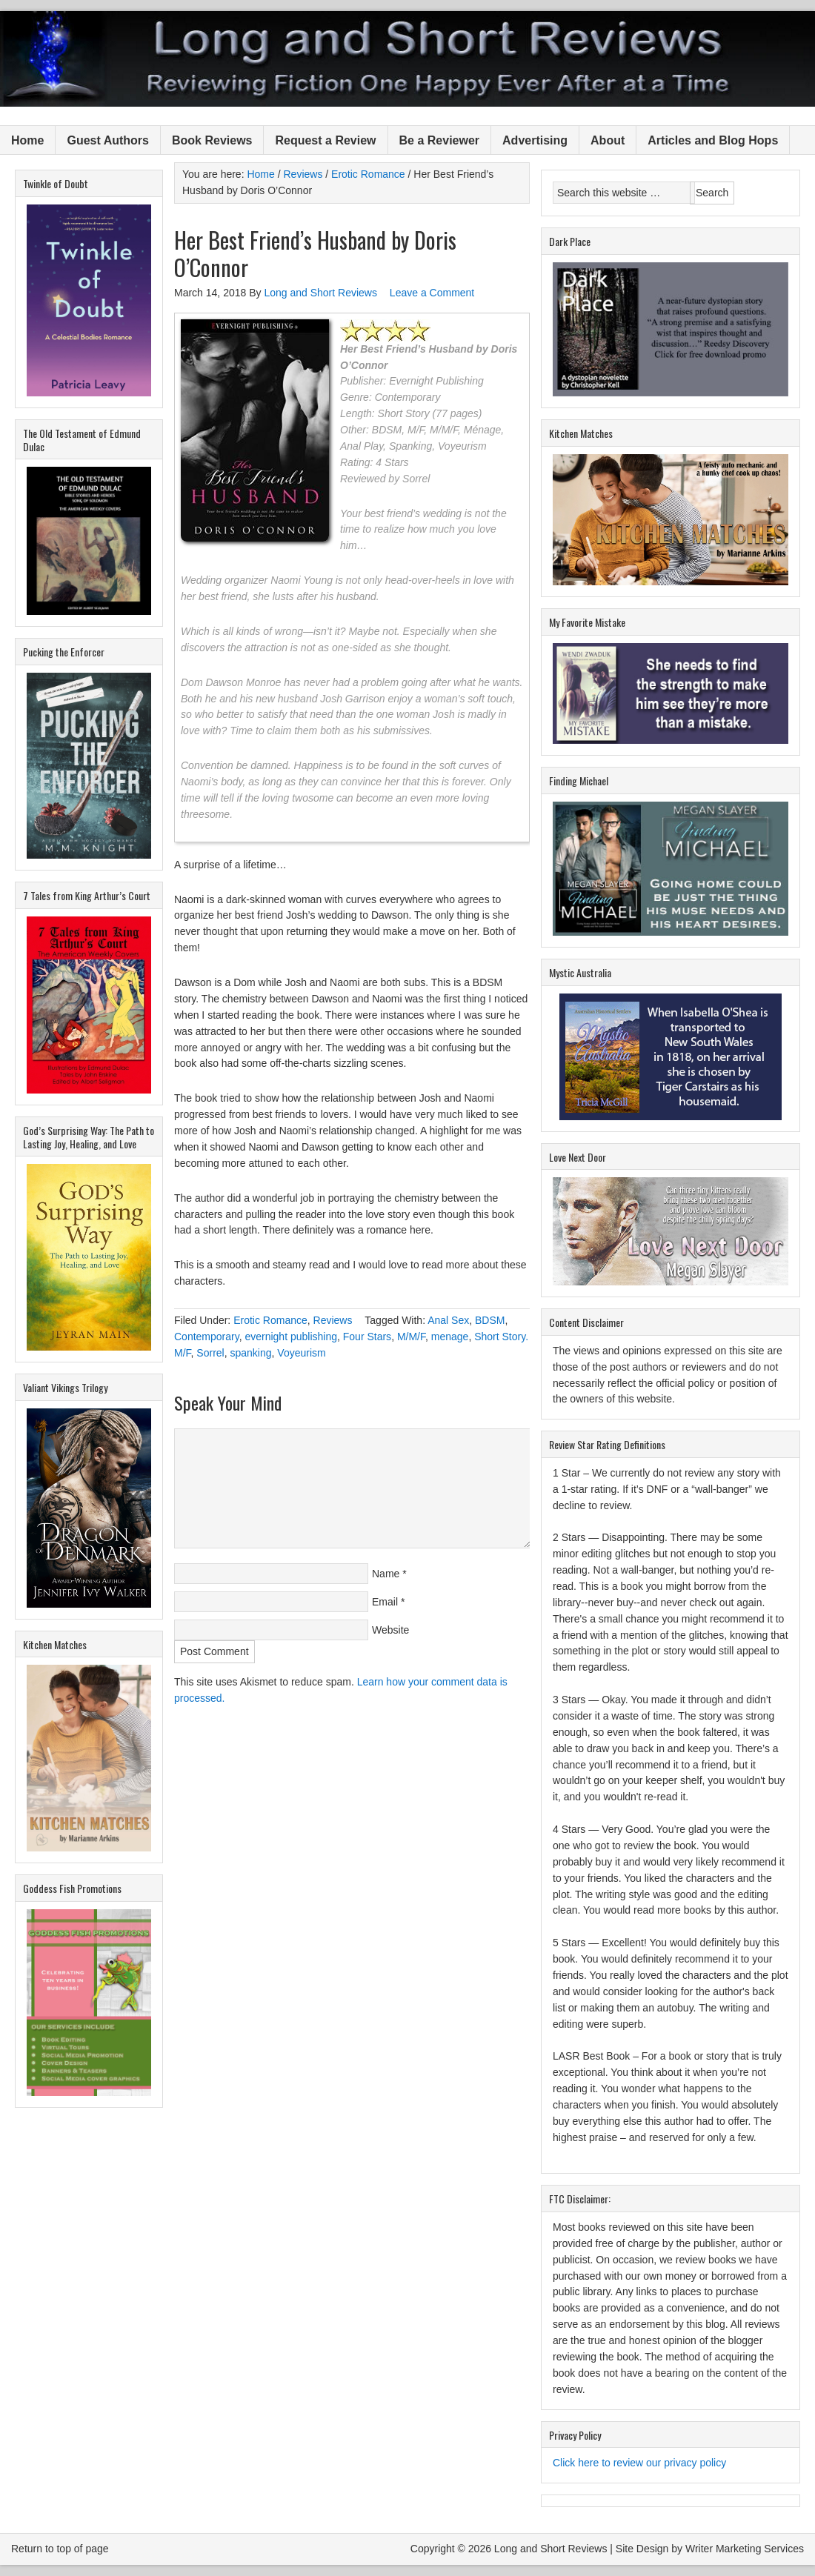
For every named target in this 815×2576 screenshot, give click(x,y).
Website (390, 1630)
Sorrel (210, 1353)
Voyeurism (301, 1353)
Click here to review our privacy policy (639, 2463)
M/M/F (411, 1336)
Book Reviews (212, 140)
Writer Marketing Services (744, 2549)
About (608, 140)
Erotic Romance (270, 1320)
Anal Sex (448, 1320)
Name (385, 1574)
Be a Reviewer (439, 140)
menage (450, 1336)
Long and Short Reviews (407, 59)
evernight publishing (291, 1336)
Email (385, 1602)
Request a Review (325, 140)
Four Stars (367, 1336)
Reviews (333, 1320)
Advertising (535, 140)
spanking (250, 1353)
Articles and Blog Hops (713, 140)
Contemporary (206, 1336)
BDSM (490, 1320)
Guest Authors (108, 140)
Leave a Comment (432, 293)
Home (27, 140)
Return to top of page (60, 2549)
